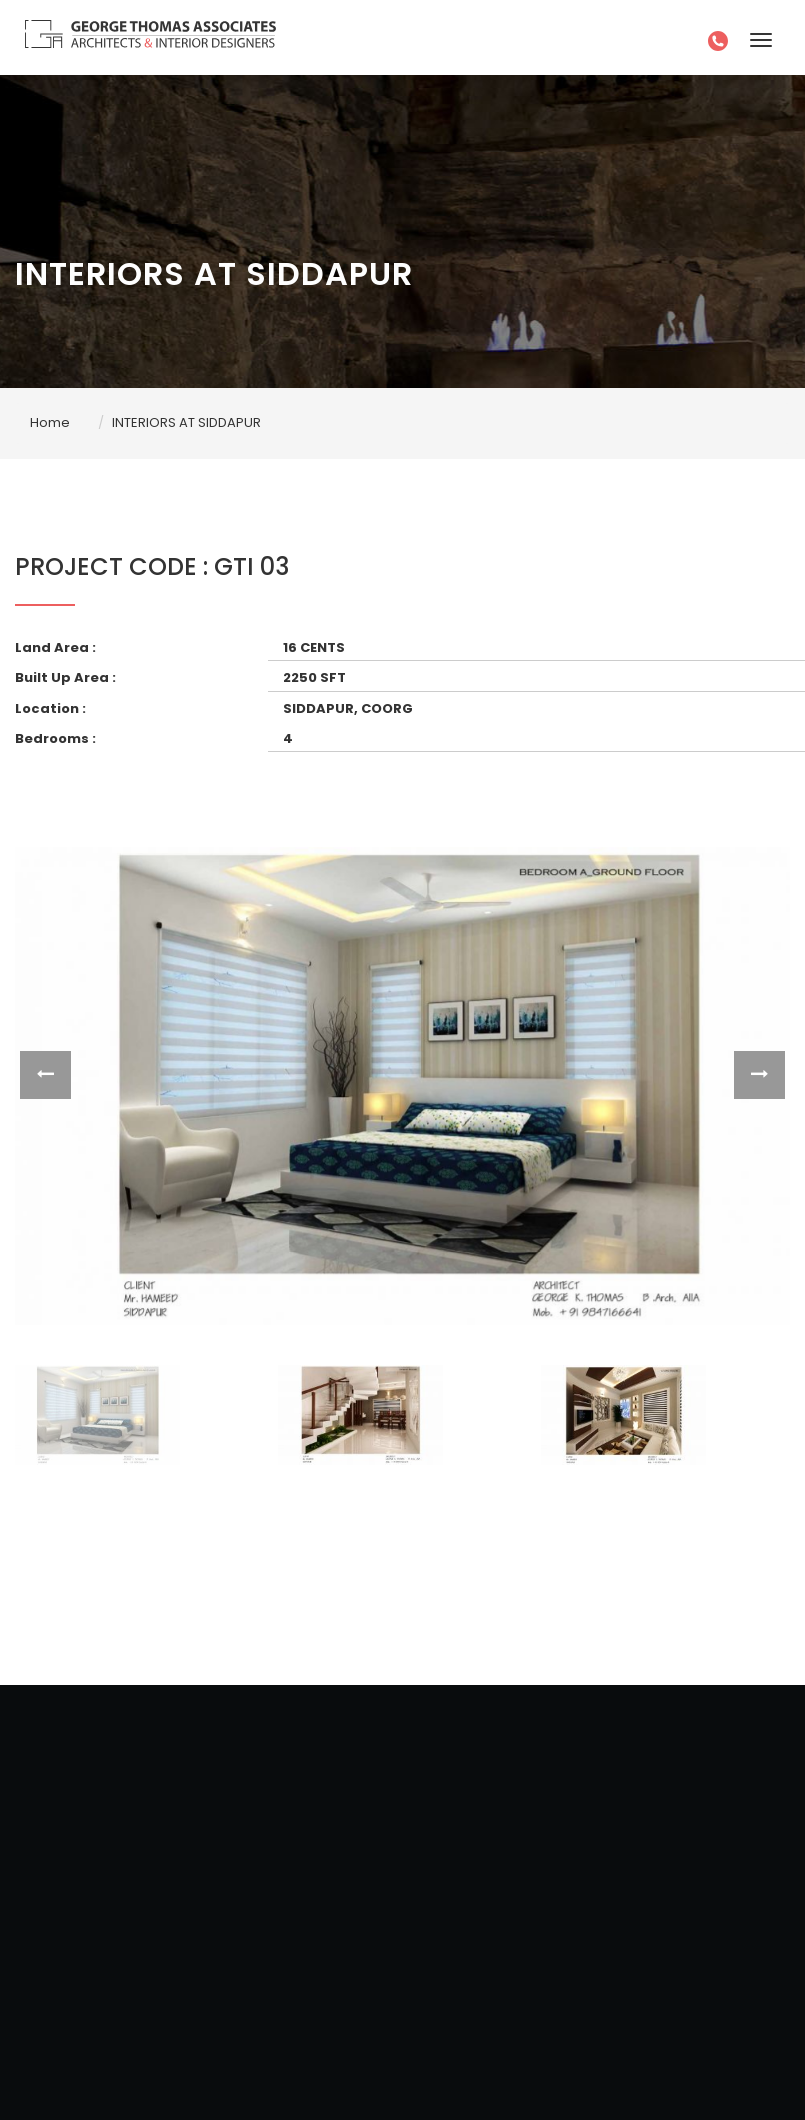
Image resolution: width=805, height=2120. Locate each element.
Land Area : (55, 647)
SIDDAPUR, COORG (348, 708)
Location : (50, 708)
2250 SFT (314, 677)
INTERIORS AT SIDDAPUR (186, 422)
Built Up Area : (65, 677)
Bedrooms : (55, 738)
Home (50, 422)
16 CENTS (314, 647)
